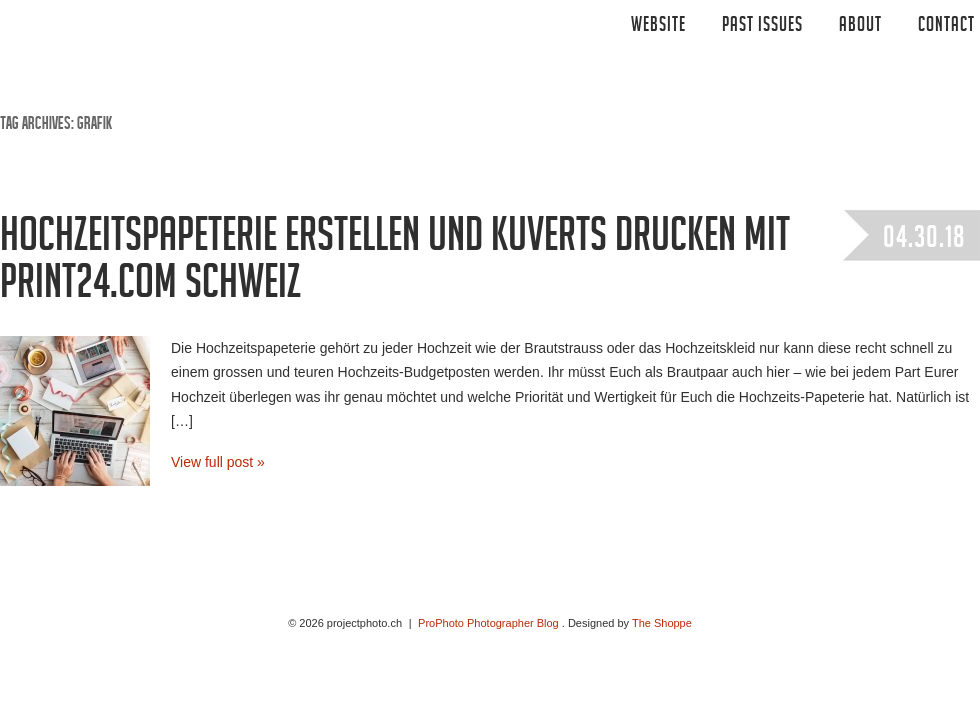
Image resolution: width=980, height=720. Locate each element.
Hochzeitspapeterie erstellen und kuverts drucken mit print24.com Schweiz (395, 264)
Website (658, 27)
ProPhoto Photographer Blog (488, 623)
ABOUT (860, 27)
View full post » (218, 462)
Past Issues (762, 27)
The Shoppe (662, 623)
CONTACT (946, 27)
